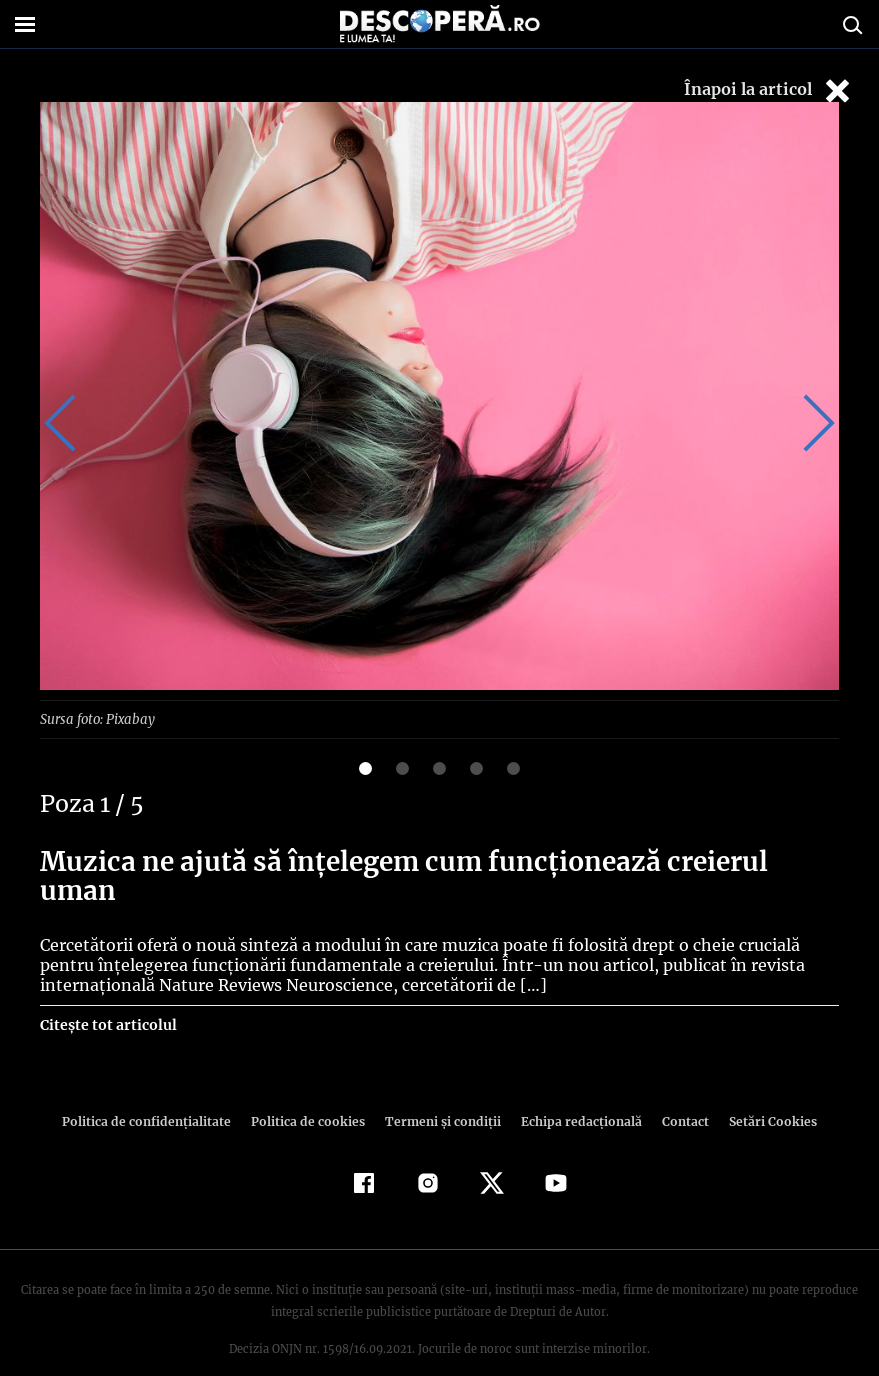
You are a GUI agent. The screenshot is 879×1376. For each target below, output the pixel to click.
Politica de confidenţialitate (156, 1092)
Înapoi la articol (769, 90)
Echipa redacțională (576, 1092)
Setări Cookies (763, 1092)
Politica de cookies (311, 1092)
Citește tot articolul (107, 996)
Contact (678, 1092)
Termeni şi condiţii (441, 1092)
